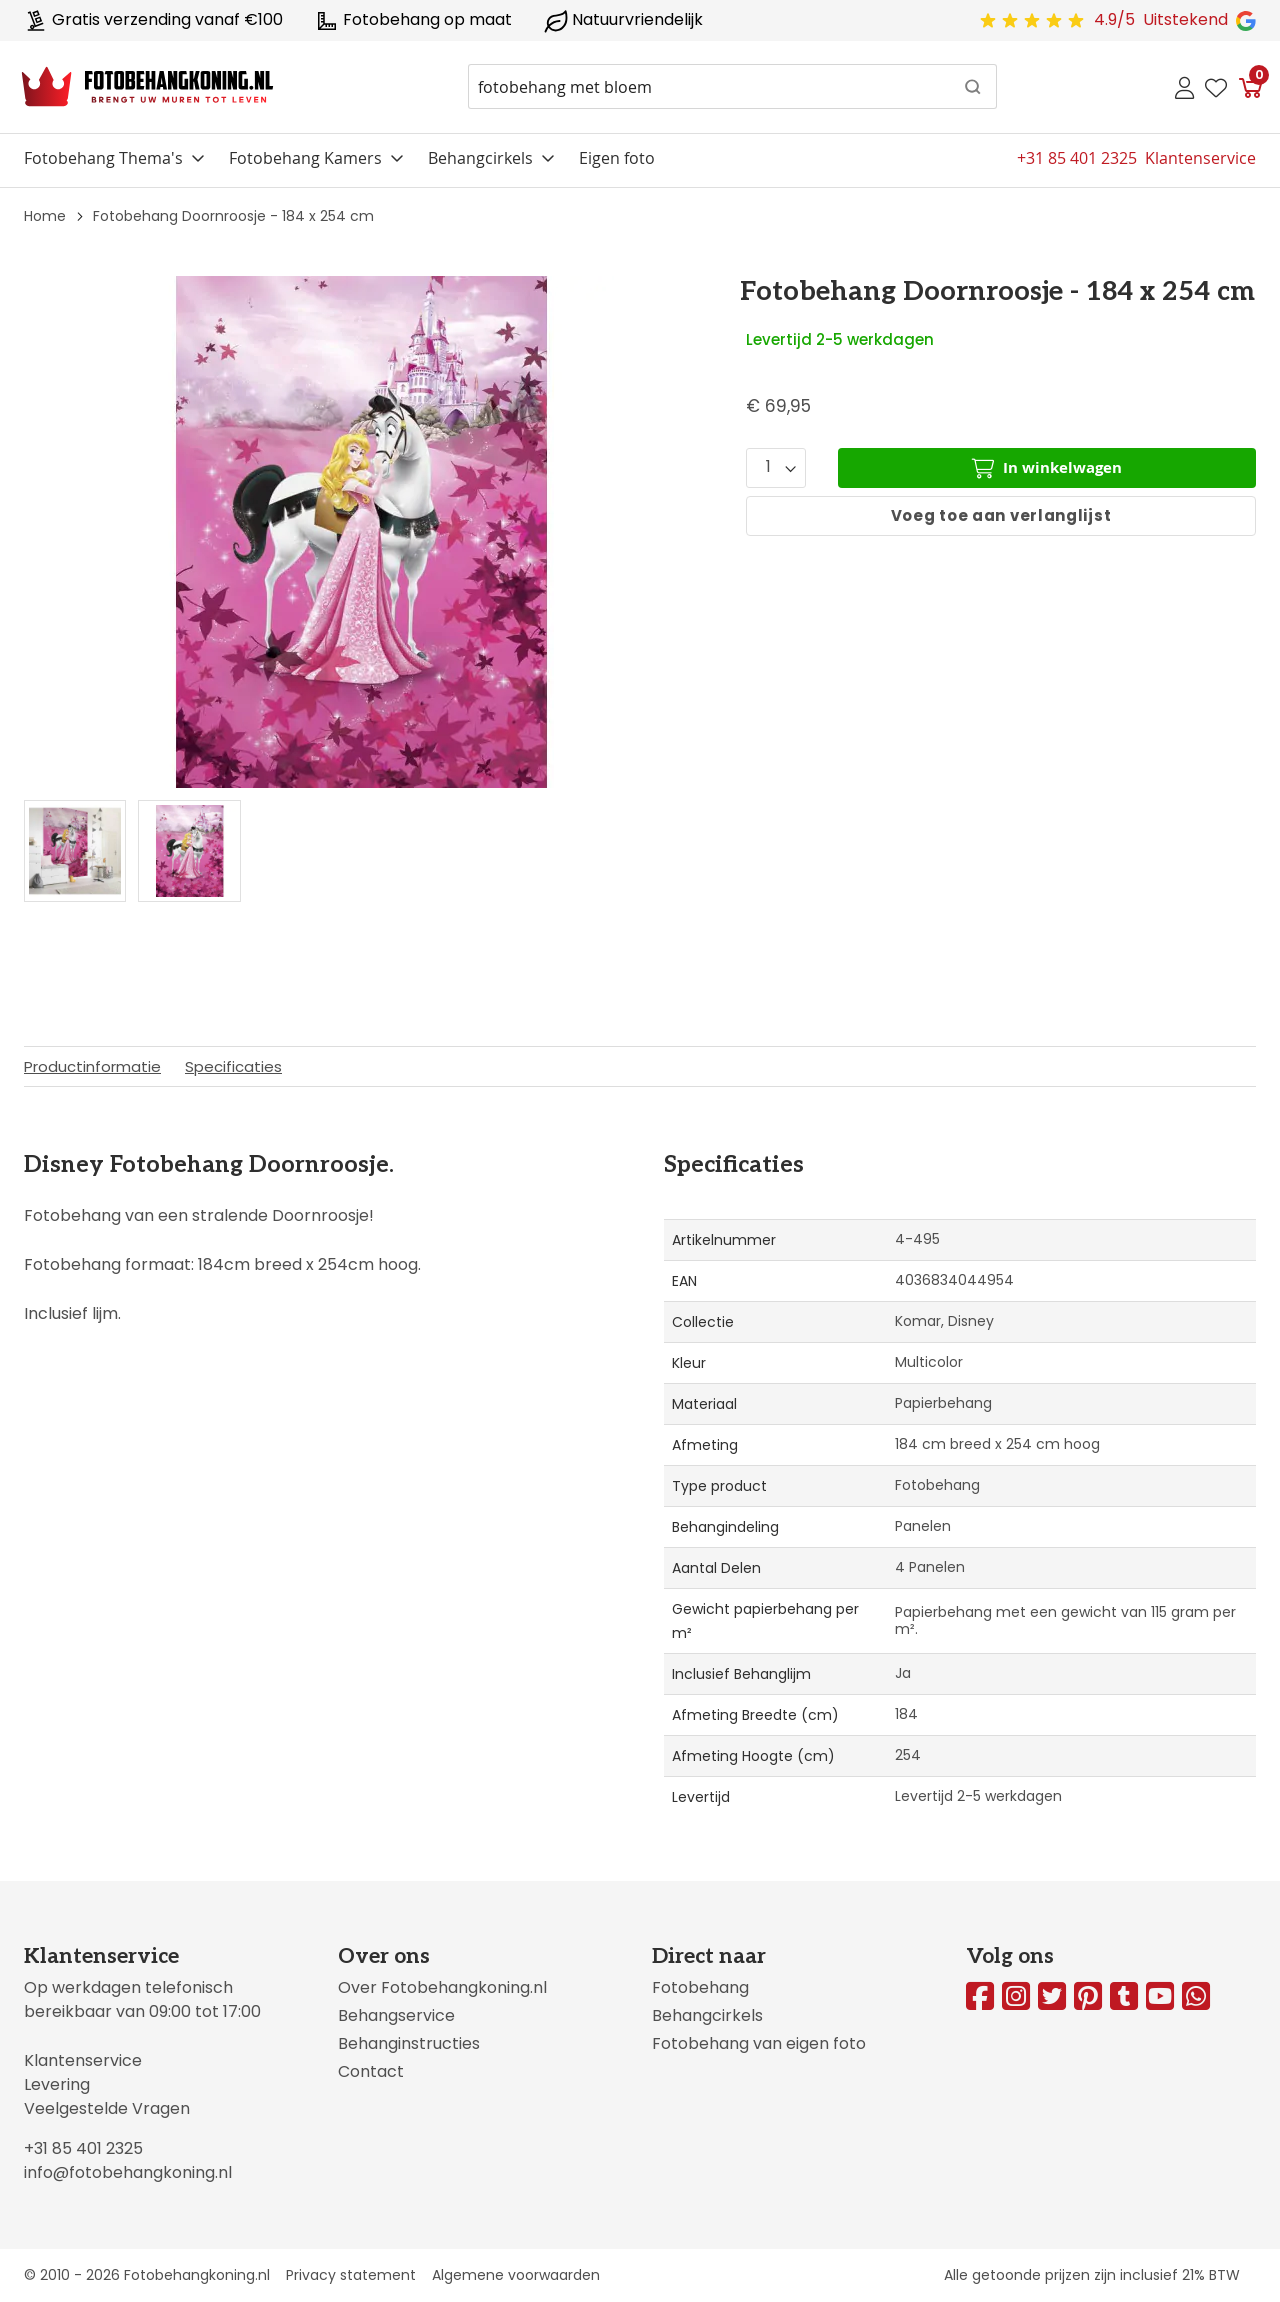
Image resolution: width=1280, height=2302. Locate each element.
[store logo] (147, 87)
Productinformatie (92, 1066)
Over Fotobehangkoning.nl (442, 1987)
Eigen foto (617, 158)
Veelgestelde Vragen (107, 2108)
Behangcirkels (480, 158)
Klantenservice (83, 2060)
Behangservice (396, 2015)
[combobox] (732, 86)
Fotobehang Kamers (305, 158)
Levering (57, 2084)
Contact (371, 2071)
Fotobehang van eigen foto (759, 2043)
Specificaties (233, 1066)
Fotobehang (700, 1987)
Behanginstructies (409, 2043)
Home (45, 216)
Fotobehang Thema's (103, 158)
